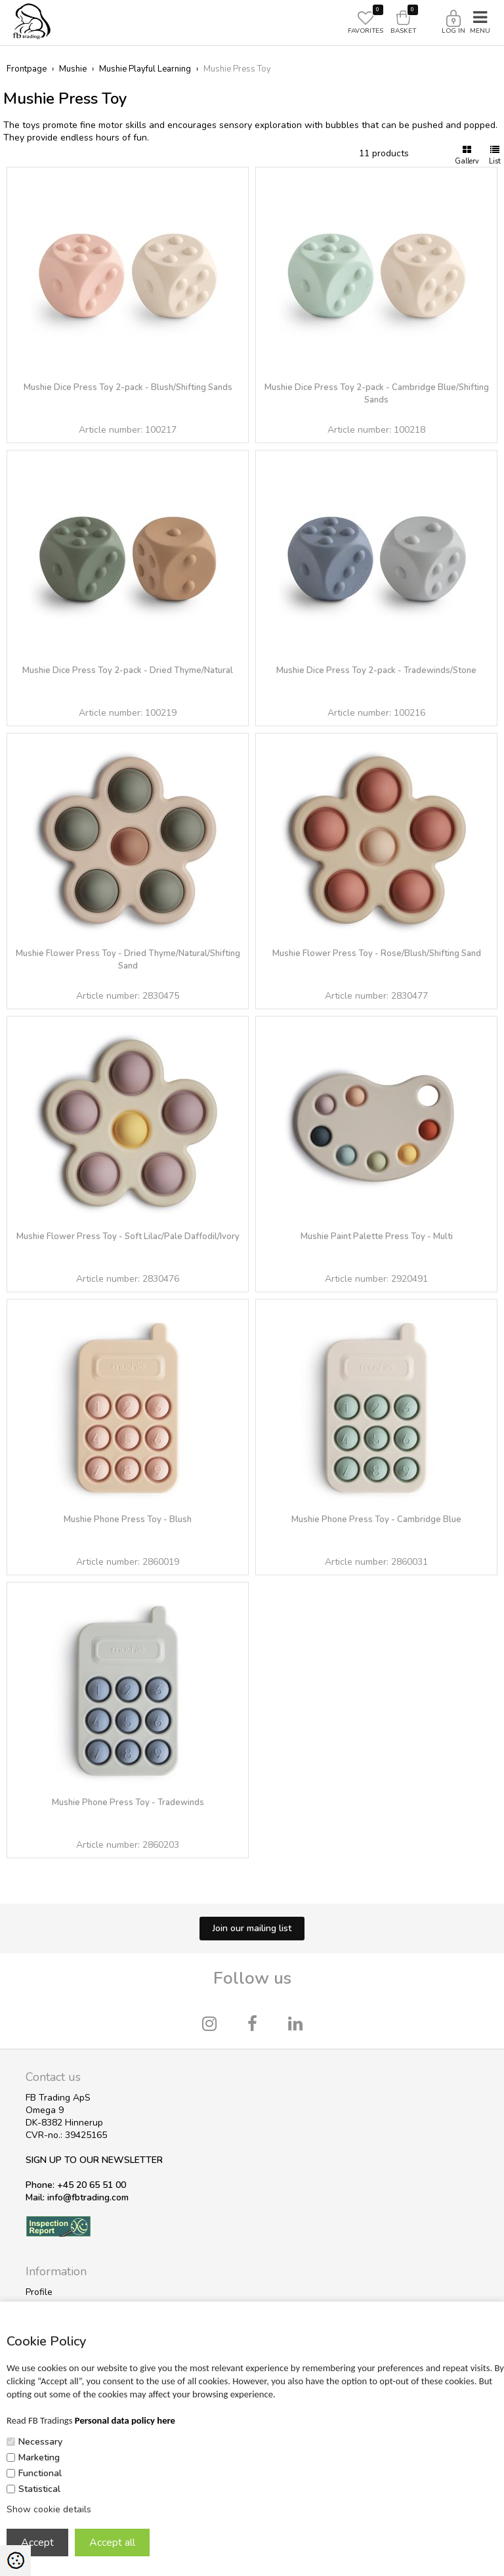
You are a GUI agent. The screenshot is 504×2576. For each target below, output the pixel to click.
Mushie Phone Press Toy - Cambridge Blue (376, 1519)
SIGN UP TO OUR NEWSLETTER (94, 2160)
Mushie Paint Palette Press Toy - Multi (377, 1236)
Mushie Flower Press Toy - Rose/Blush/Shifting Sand (376, 953)
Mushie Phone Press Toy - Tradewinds (128, 1802)
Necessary (40, 2441)
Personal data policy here (125, 2420)
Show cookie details (49, 2509)
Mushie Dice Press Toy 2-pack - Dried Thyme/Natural (127, 670)
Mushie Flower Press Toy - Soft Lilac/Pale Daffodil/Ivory (128, 1236)
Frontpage (27, 69)
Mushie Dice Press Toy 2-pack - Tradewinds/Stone (376, 670)
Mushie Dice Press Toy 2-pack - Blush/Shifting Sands (128, 387)
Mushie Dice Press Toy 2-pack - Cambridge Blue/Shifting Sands (376, 394)
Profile (39, 2292)
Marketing (39, 2457)
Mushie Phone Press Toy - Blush (128, 1519)
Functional (40, 2473)
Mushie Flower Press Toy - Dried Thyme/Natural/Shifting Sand (128, 960)
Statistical (39, 2489)
